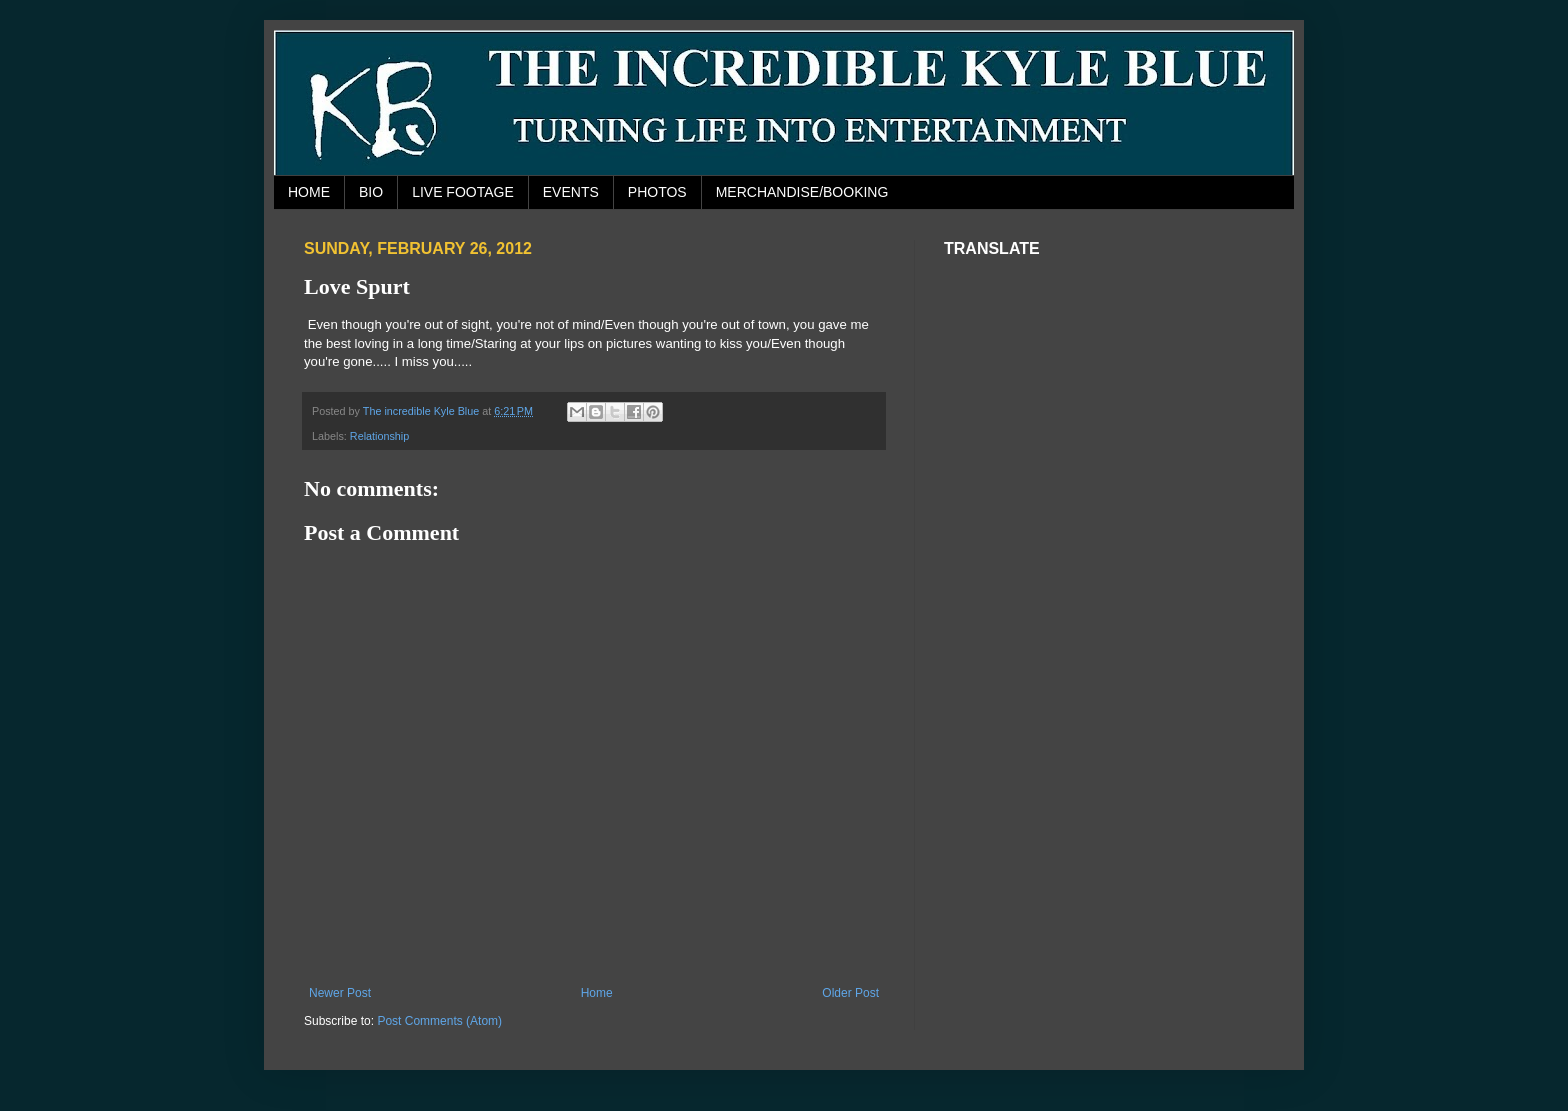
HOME (309, 192)
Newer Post (340, 993)
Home (597, 993)
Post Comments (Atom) (439, 1021)
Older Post (850, 993)
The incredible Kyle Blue (422, 411)
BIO (371, 192)
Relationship (379, 436)
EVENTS (571, 192)
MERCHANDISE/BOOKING (802, 192)
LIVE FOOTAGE (463, 192)
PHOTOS (657, 192)
